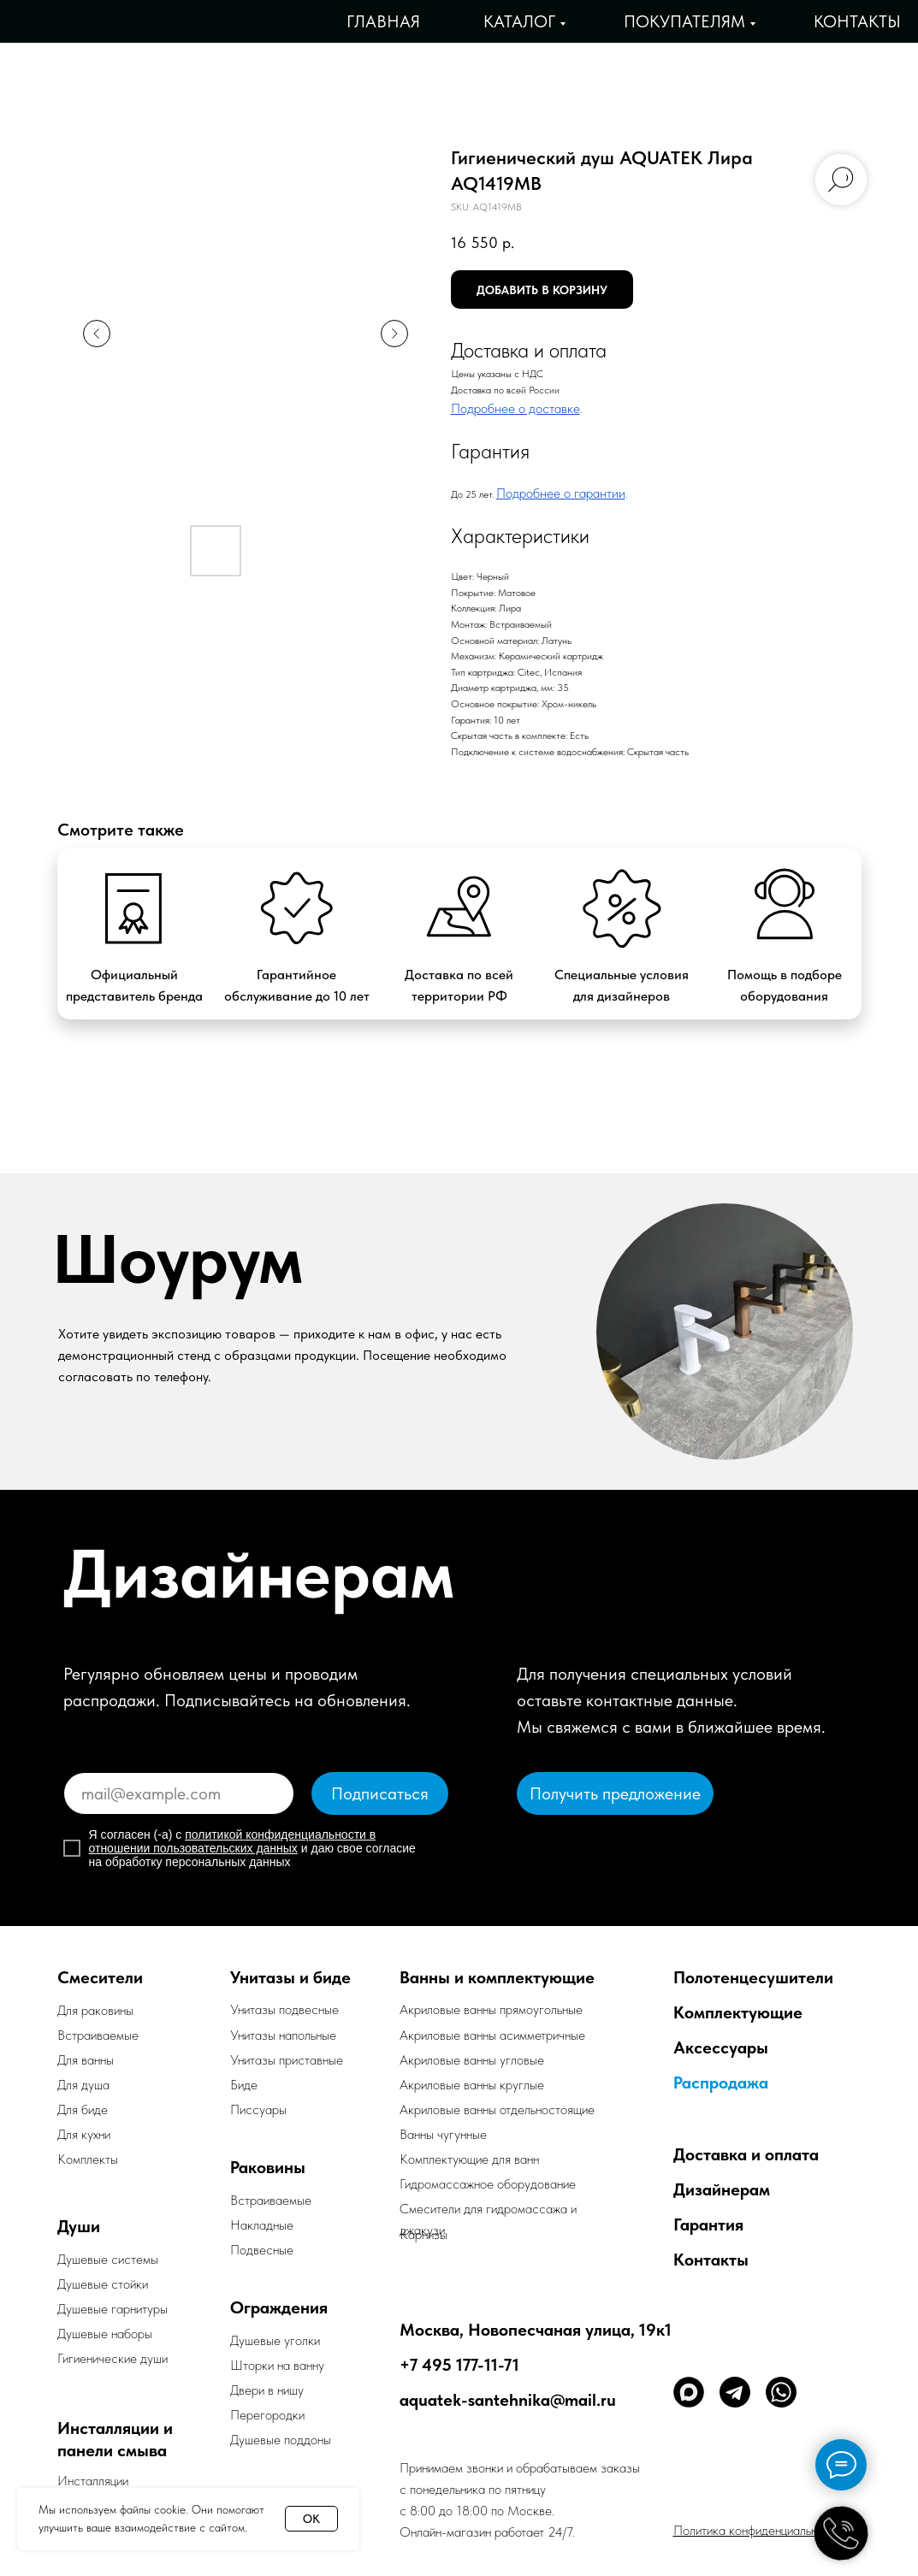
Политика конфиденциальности (757, 2530)
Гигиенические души (112, 2358)
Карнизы (423, 2234)
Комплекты (87, 2159)
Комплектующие (738, 2012)
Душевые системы (107, 2259)
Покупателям (684, 21)
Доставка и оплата (746, 2154)
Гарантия (708, 2224)
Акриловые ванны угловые (472, 2060)
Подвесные (261, 2250)
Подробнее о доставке (515, 408)
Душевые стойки (102, 2284)
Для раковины (95, 2010)
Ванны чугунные (443, 2134)
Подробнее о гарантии (560, 493)
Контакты (857, 21)
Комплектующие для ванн (469, 2159)
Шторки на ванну (277, 2365)
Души (78, 2226)
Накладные (261, 2225)
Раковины (267, 2167)
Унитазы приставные (286, 2060)
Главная (383, 21)
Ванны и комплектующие (497, 1977)
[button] (615, 1793)
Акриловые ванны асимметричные (492, 2035)
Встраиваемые (270, 2200)
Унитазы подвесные (284, 2009)
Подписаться (380, 1793)
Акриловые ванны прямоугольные (491, 2009)
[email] (178, 1793)
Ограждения (279, 2307)
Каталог (519, 21)
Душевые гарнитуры (112, 2309)
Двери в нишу (267, 2390)
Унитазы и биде (290, 1977)
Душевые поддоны (280, 2439)
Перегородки (267, 2415)
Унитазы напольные (283, 2035)
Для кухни (83, 2134)
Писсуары (258, 2109)
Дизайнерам (721, 2189)
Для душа (83, 2085)
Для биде (82, 2109)
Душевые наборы (104, 2333)
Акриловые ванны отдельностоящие (497, 2109)
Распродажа (720, 2082)
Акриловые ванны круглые (472, 2085)
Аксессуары (720, 2047)
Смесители (100, 1977)
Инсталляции (92, 2481)
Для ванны (85, 2060)
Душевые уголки (275, 2340)
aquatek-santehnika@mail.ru (508, 2400)
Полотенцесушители (753, 1977)
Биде (244, 2085)
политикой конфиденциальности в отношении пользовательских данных (232, 1841)
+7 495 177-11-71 (459, 2364)
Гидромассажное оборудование (488, 2184)
